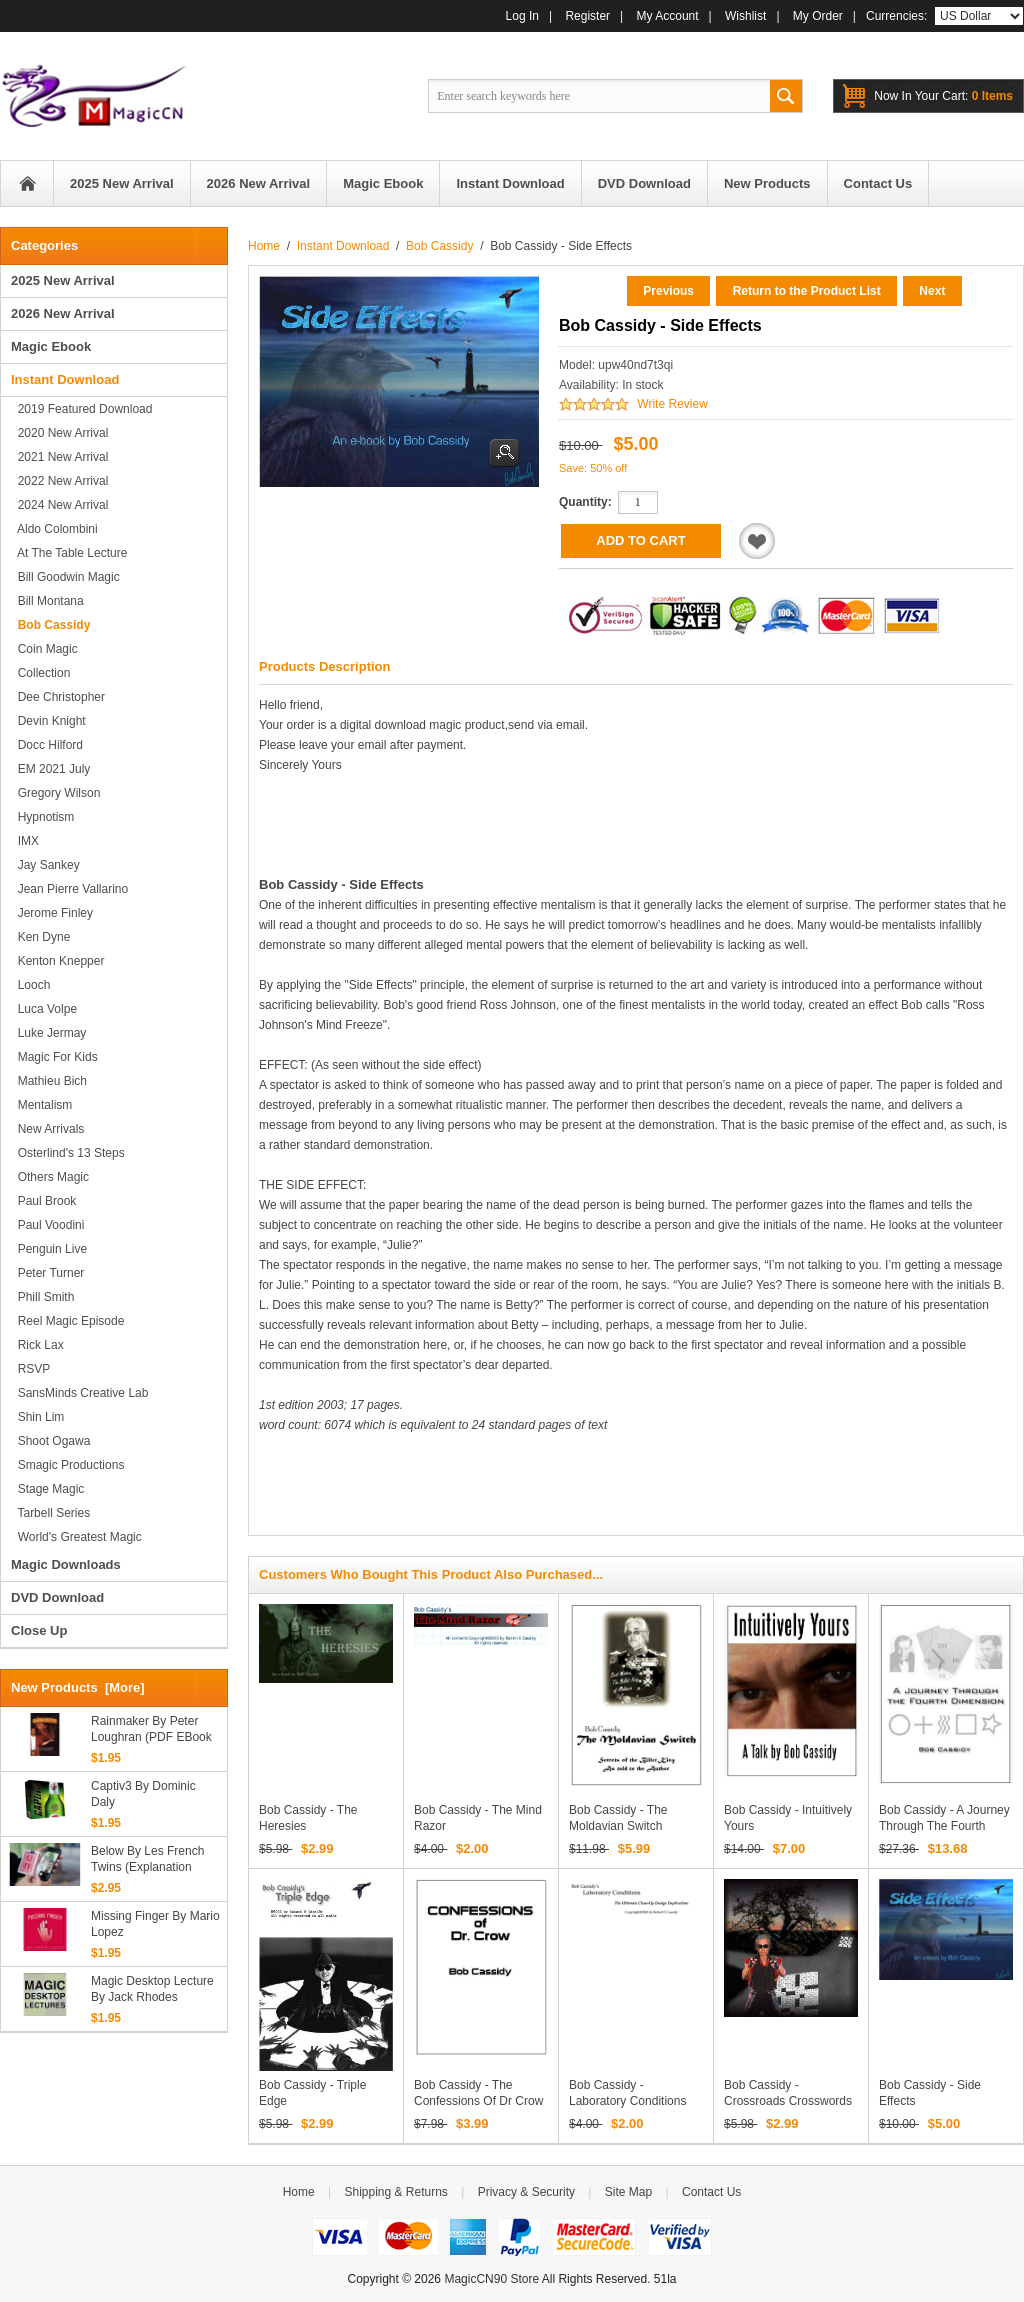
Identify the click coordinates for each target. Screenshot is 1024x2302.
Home (27, 183)
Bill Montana (47, 601)
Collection (40, 673)
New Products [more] (78, 1687)
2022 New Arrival (59, 481)
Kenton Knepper (57, 961)
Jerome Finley (52, 913)
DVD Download (57, 1597)
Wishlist (745, 16)
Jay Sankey (45, 865)
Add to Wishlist (757, 541)
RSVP (30, 1369)
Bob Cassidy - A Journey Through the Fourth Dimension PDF (944, 1826)
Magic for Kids (54, 1057)
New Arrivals (47, 1129)
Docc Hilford (47, 745)
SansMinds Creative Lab (79, 1393)
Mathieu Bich (49, 1081)
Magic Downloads (66, 1564)
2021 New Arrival (59, 457)
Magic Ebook (51, 346)
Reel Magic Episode (67, 1321)
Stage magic (47, 1489)
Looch (30, 985)
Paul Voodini (47, 1225)
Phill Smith (42, 1297)
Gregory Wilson (55, 793)
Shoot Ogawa (50, 1441)
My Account (668, 16)
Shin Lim (37, 1417)
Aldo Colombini (54, 529)
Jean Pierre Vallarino (69, 889)
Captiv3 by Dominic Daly (143, 1794)
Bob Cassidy (439, 246)
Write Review (672, 404)
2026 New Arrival (63, 313)
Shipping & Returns (395, 2192)
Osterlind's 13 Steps (68, 1153)
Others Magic (50, 1177)
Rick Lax (37, 1345)
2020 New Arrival (59, 433)
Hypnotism (42, 817)
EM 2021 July (50, 769)
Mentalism (41, 1105)
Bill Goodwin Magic (65, 577)
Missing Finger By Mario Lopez (155, 1924)
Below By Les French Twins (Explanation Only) (147, 1859)
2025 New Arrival (63, 280)
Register (587, 16)
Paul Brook (43, 1201)
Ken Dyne (40, 937)
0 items (943, 96)
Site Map (628, 2192)
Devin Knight (48, 721)
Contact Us (711, 2192)
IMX (25, 841)
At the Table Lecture (69, 553)
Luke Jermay (48, 1033)
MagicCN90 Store (491, 2279)
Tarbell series (50, 1513)
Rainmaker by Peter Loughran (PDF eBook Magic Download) (151, 1729)
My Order (818, 16)
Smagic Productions (67, 1465)
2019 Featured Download (81, 409)
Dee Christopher (58, 697)
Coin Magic (44, 649)
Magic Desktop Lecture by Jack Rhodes (152, 1989)
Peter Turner (47, 1273)
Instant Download (343, 246)
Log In (522, 16)
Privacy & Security (526, 2192)
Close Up (39, 1630)
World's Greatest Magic (76, 1537)
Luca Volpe (44, 1009)
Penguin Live (49, 1249)
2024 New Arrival (59, 505)
